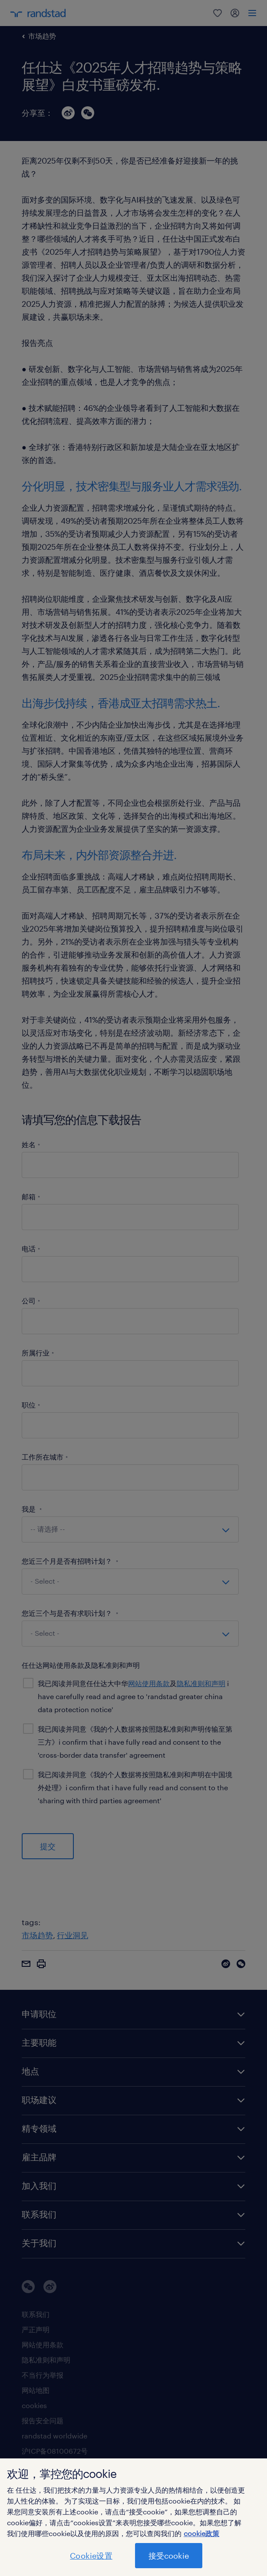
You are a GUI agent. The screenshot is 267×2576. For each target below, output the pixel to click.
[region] (133, 2517)
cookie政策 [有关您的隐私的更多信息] (201, 2533)
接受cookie (168, 2555)
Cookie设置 (91, 2555)
